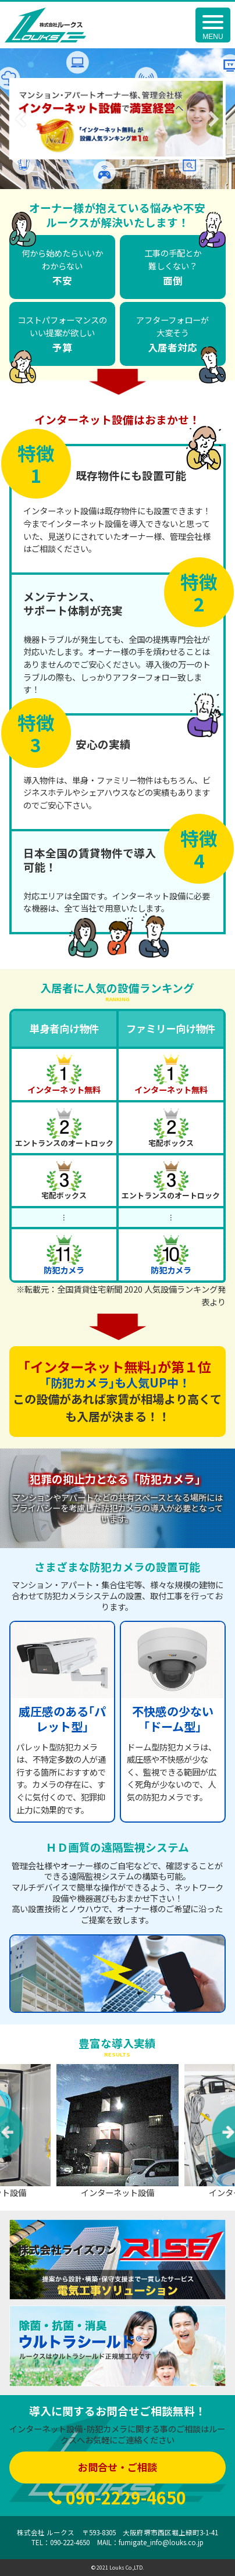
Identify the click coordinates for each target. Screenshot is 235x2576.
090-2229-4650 (117, 2498)
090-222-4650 (70, 2542)
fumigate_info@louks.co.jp (161, 2542)
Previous (21, 118)
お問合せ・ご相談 (117, 2467)
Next (214, 118)
